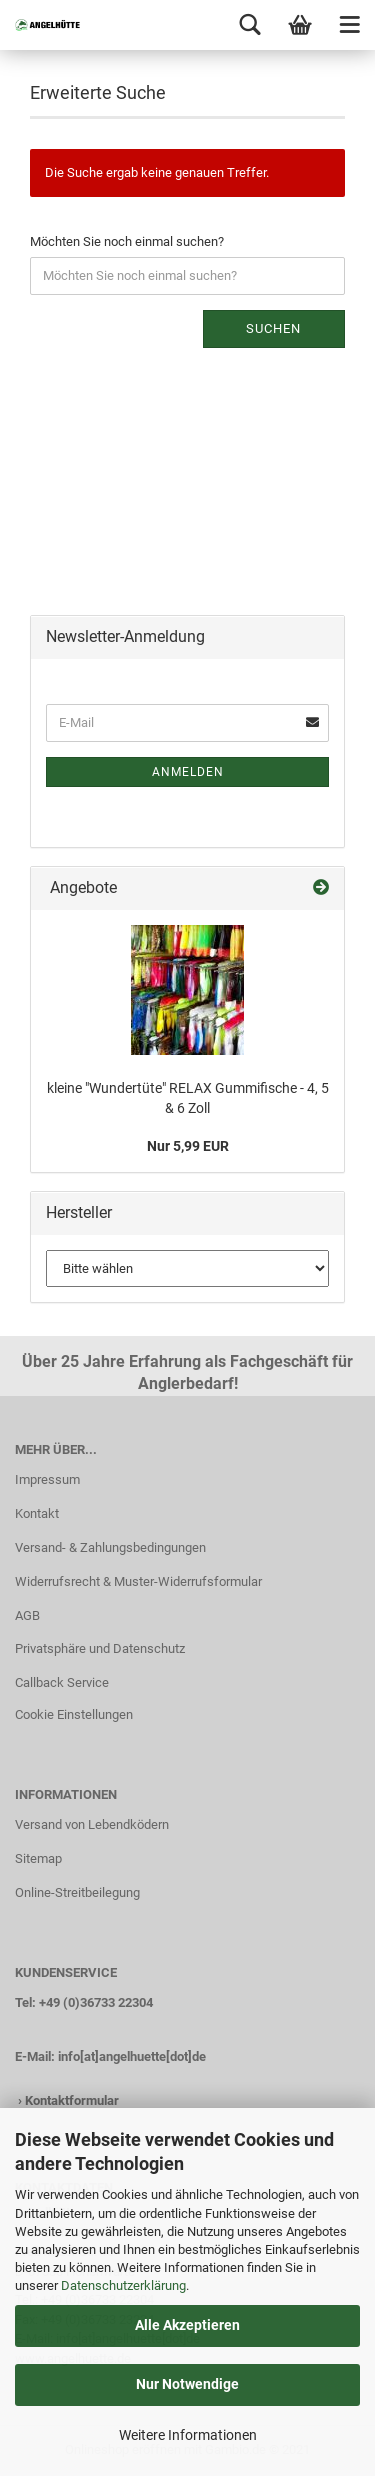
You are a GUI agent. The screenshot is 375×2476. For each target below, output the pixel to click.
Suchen (273, 328)
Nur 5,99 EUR (188, 1146)
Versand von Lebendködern (92, 1824)
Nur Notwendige (187, 2384)
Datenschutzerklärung (123, 2285)
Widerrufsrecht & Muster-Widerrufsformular (138, 1581)
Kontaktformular (72, 2100)
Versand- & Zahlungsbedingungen (110, 1547)
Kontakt (37, 1513)
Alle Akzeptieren (187, 2325)
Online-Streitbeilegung (77, 1892)
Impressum (47, 1479)
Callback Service (62, 1682)
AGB (27, 1615)
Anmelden (188, 772)
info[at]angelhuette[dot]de (132, 2056)
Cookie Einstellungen (74, 1714)
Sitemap (38, 1858)
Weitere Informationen (188, 2435)
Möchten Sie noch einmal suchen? (127, 241)
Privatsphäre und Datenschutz (100, 1648)
